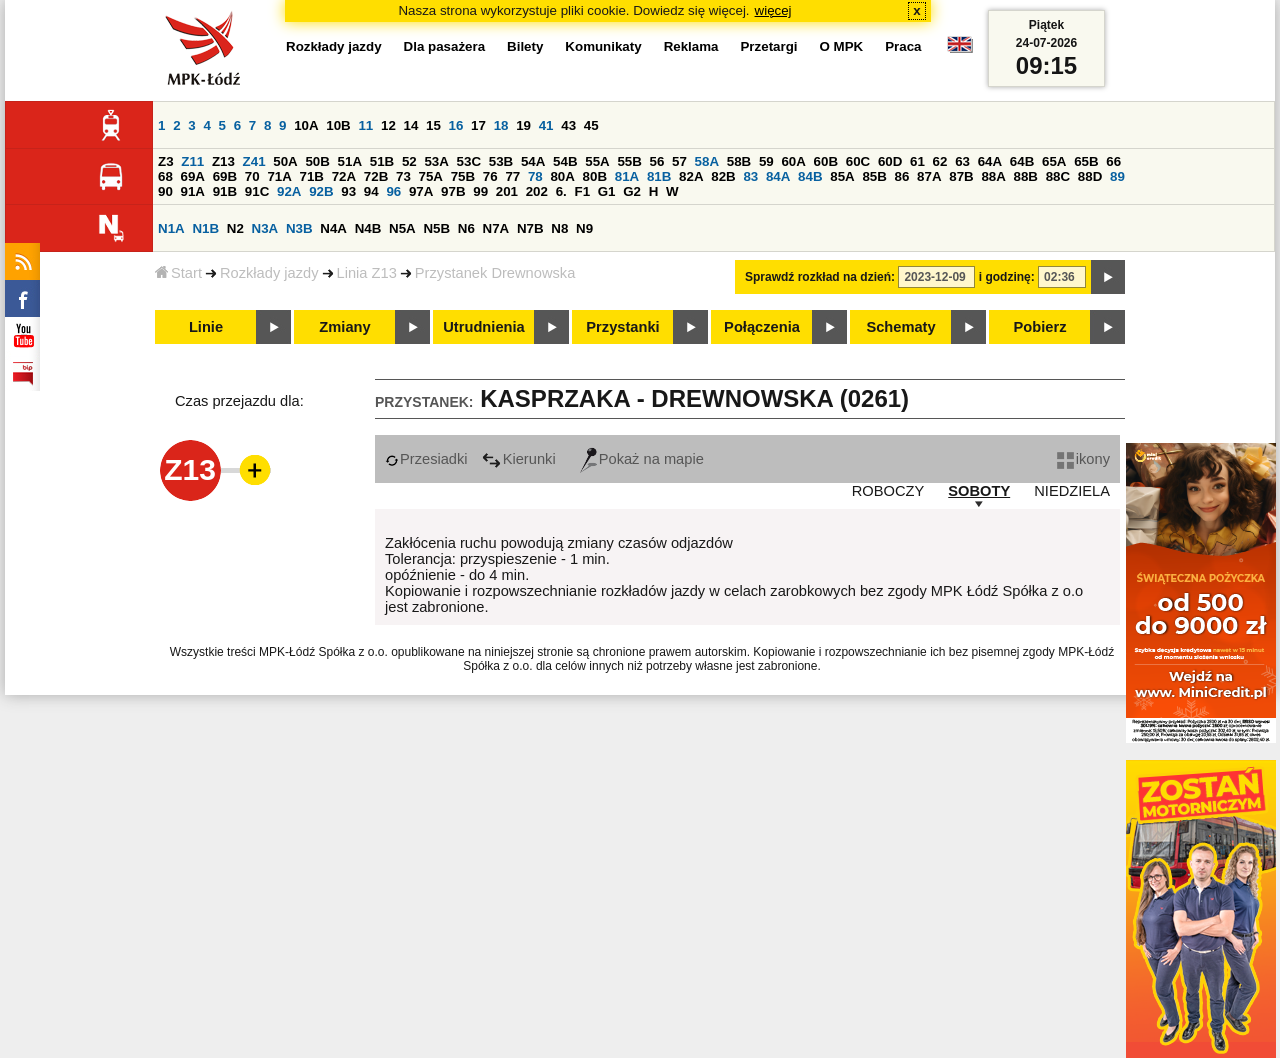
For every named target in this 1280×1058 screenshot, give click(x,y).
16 (456, 125)
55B (629, 161)
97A (421, 191)
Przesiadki (426, 459)
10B (338, 125)
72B (376, 176)
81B (659, 176)
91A (193, 191)
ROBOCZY (888, 491)
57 (679, 161)
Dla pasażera (445, 46)
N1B (205, 228)
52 (409, 161)
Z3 (166, 161)
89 (1117, 176)
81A (627, 176)
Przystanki (622, 327)
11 (365, 125)
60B (826, 161)
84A (778, 176)
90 (165, 191)
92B (321, 191)
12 (388, 125)
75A (431, 176)
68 (165, 176)
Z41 (254, 161)
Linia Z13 (367, 273)
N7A (496, 228)
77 (512, 176)
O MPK (842, 46)
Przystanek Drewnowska (495, 273)
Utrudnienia (483, 327)
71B (312, 176)
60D (890, 161)
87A (929, 176)
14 (411, 125)
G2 (632, 191)
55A (597, 161)
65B (1086, 161)
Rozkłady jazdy (269, 273)
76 (490, 176)
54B (565, 161)
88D (1090, 176)
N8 (559, 228)
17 (478, 125)
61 (917, 161)
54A (533, 161)
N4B (368, 228)
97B (453, 191)
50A (285, 161)
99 (480, 191)
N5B (436, 228)
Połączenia (762, 327)
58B (739, 161)
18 (501, 125)
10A (306, 125)
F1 (582, 191)
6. (561, 191)
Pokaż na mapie (642, 459)
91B (225, 191)
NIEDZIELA (1072, 491)
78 (535, 176)
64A (990, 161)
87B (961, 176)
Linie (206, 327)
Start (178, 273)
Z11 (192, 161)
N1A (171, 228)
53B (501, 161)
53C (469, 161)
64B (1022, 161)
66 (1113, 161)
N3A (265, 228)
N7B (530, 228)
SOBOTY (979, 491)
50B (317, 161)
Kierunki (519, 459)
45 (591, 125)
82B (723, 176)
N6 (466, 228)
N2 (235, 228)
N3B (299, 228)
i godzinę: (1007, 277)
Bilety (525, 46)
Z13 (223, 161)
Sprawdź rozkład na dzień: (820, 277)
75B (463, 176)
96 (393, 191)
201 (507, 191)
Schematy (900, 327)
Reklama (691, 46)
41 (546, 125)
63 (962, 161)
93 (348, 191)
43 (568, 125)
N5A (402, 228)
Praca (903, 46)
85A (842, 176)
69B (225, 176)
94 (371, 191)
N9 (584, 228)
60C (858, 161)
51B (382, 161)
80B (595, 176)
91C (257, 191)
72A (344, 176)
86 (902, 176)
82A (691, 176)
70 (252, 176)
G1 (607, 191)
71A (279, 176)
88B (1026, 176)
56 (657, 161)
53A (436, 161)
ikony (1083, 459)
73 (403, 176)
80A (562, 176)
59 (766, 161)
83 (750, 176)
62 (940, 161)
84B (810, 176)
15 (433, 125)
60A (793, 161)
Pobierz (1040, 327)
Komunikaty (603, 46)
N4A (333, 228)
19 (523, 125)
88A (993, 176)
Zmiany (344, 327)
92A (289, 191)
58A (707, 161)
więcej (773, 10)
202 (537, 191)
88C (1058, 176)
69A (193, 176)
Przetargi (768, 46)
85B (874, 176)
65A (1054, 161)
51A (350, 161)
